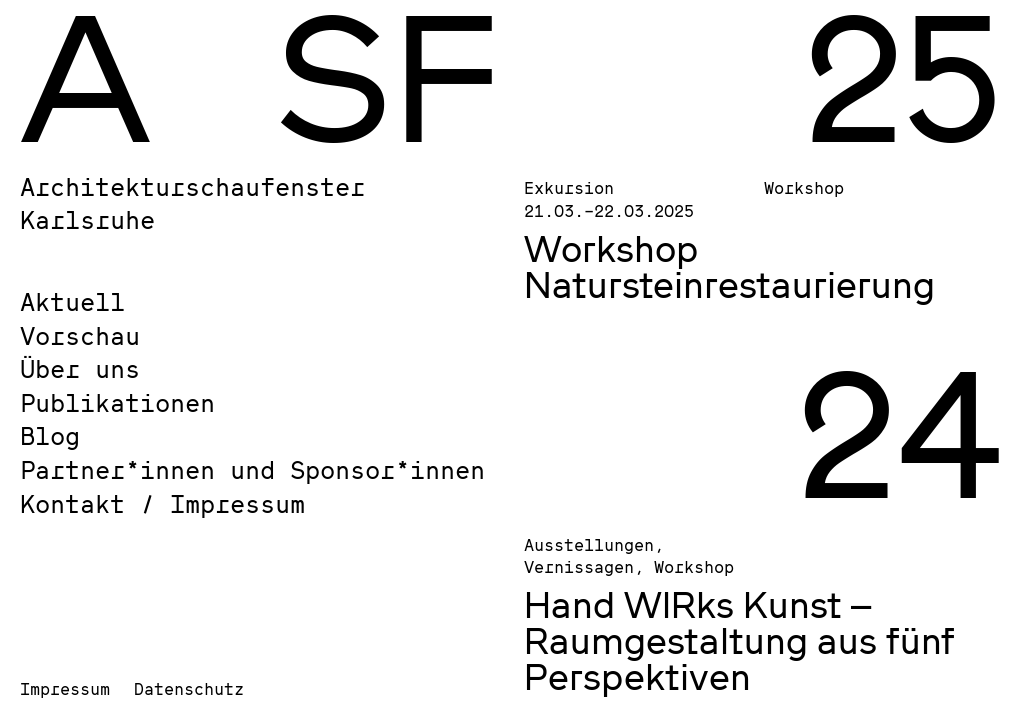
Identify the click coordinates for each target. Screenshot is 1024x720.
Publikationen (117, 402)
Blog (50, 435)
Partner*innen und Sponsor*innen (252, 469)
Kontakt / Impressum (162, 503)
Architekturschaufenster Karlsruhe (192, 203)
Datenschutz (189, 688)
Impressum (65, 688)
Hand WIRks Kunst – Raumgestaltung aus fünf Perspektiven (739, 640)
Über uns (80, 368)
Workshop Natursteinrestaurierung (729, 266)
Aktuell (72, 301)
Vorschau (80, 335)
